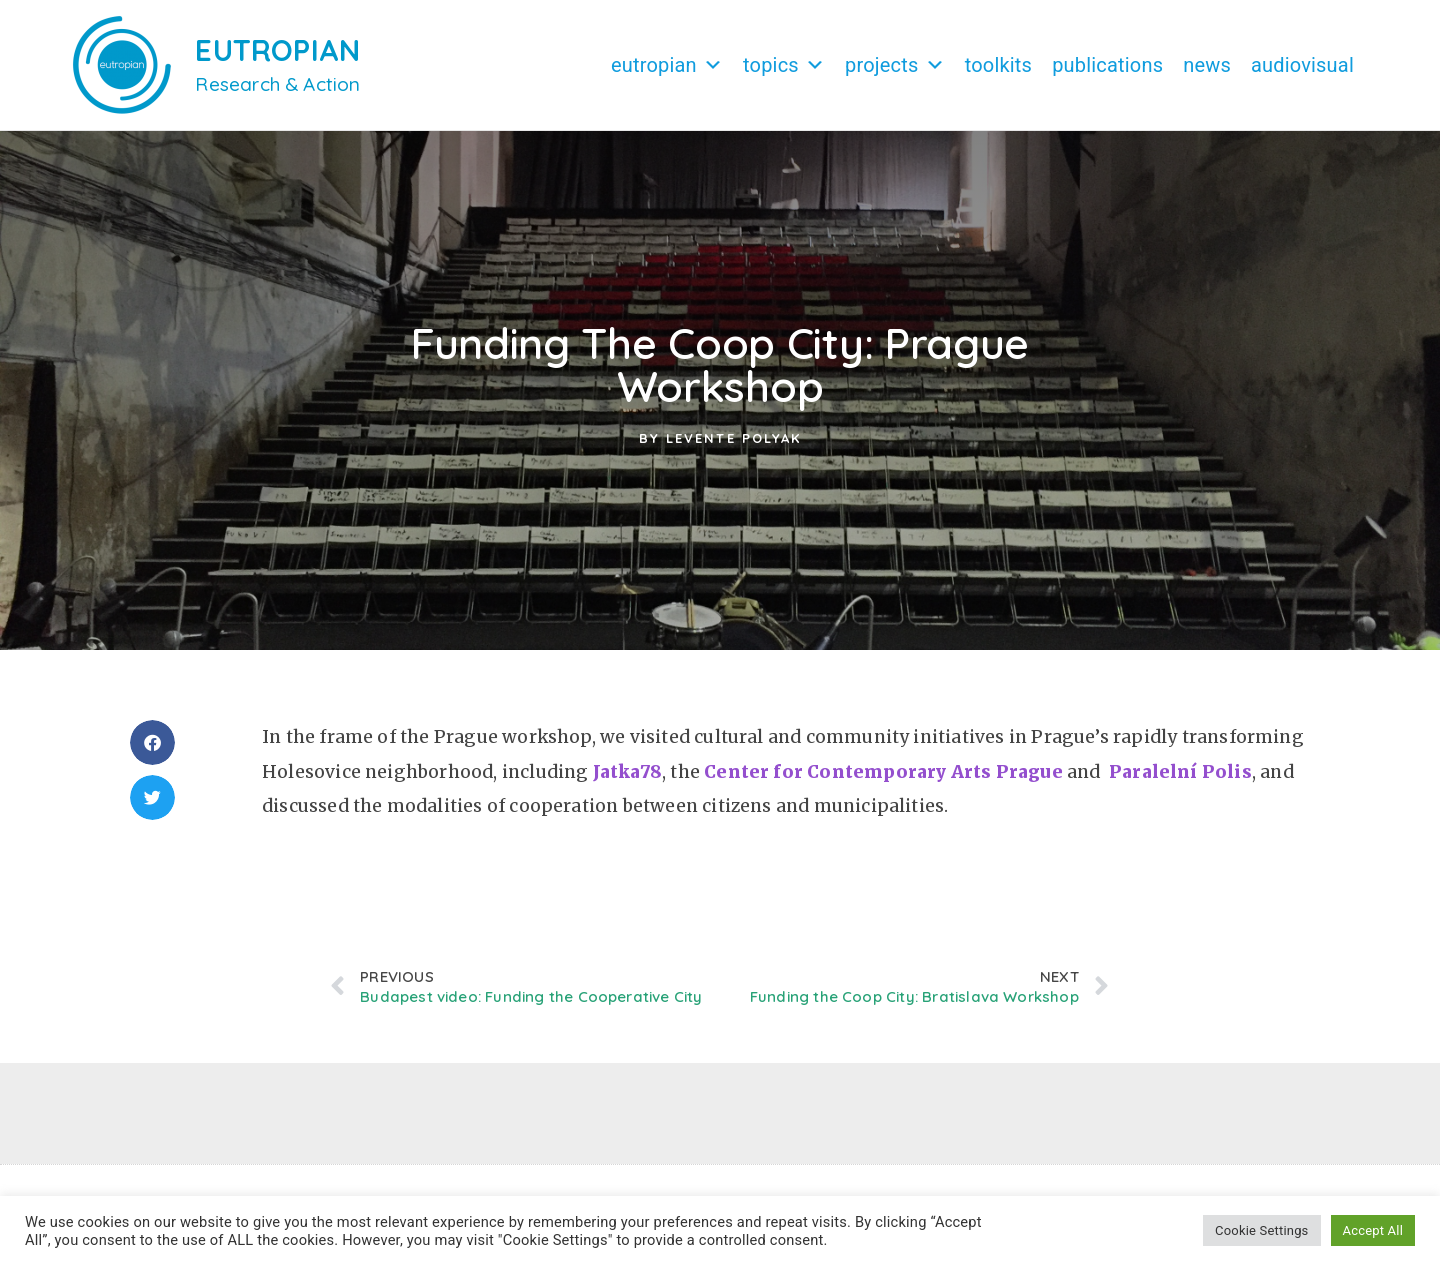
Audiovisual (1302, 65)
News (1207, 65)
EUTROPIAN (277, 50)
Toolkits (998, 65)
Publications (1107, 65)
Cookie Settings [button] (1261, 1230)
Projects (895, 65)
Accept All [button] (1373, 1230)
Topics (784, 65)
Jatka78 (627, 782)
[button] (152, 752)
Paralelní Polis (1180, 782)
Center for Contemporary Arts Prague (883, 782)
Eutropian (667, 65)
